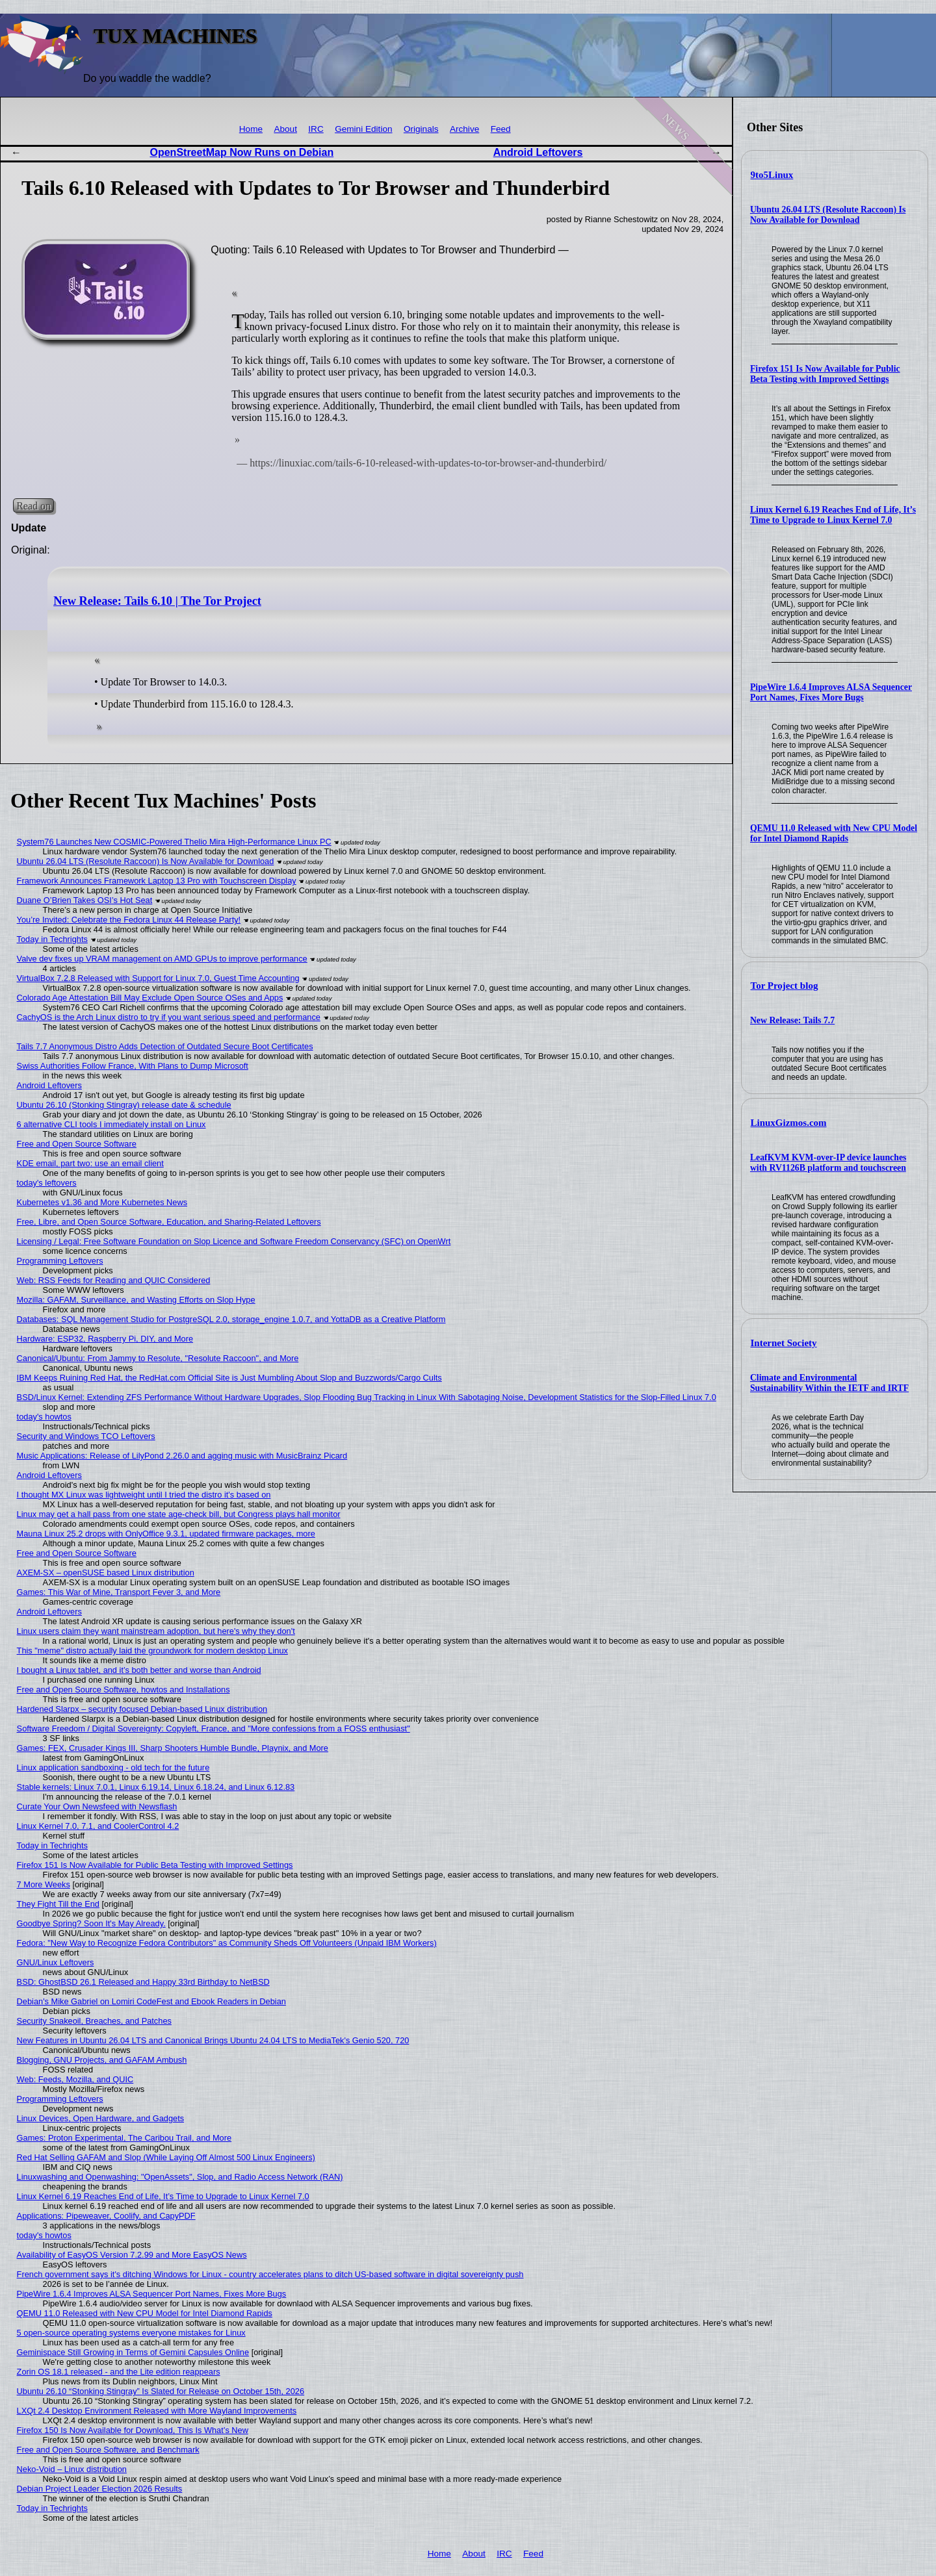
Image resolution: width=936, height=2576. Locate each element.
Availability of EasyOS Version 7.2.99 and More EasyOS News (132, 2255)
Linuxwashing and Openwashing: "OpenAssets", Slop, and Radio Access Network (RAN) (180, 2177)
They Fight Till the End (58, 1904)
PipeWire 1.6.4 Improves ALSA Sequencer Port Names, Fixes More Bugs (831, 692)
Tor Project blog (784, 985)
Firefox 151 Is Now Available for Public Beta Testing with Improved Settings (825, 374)
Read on (33, 505)
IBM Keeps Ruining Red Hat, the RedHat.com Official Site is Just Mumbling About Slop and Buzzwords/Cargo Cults (229, 1378)
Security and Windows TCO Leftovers (86, 1436)
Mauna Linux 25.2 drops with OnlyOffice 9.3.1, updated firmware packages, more (166, 1533)
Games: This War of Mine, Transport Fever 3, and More (119, 1592)
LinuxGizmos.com (789, 1122)
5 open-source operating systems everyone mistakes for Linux (131, 2333)
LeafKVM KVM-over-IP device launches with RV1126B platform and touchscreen (828, 1163)
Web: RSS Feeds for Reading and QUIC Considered (114, 1280)
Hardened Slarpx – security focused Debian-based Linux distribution (142, 1709)
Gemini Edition (363, 129)
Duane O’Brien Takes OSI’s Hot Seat (85, 900)
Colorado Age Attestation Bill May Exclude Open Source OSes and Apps (150, 997)
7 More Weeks (43, 1884)
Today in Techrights (52, 939)
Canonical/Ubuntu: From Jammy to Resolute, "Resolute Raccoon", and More (158, 1358)
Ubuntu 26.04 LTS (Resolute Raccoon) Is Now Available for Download (827, 215)
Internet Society (784, 1343)
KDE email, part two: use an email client (90, 1163)
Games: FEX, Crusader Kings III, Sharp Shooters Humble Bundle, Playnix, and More (172, 1748)
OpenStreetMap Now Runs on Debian (242, 152)
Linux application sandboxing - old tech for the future (113, 1767)
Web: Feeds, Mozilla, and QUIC (75, 2079)
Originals (421, 129)
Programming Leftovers (60, 1261)
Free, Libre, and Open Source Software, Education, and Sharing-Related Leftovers (169, 1222)
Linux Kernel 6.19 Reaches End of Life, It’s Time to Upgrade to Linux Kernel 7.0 (833, 515)
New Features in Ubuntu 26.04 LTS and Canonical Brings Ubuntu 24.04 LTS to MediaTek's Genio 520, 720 (213, 2040)
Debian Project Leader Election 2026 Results (100, 2488)
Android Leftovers (538, 152)
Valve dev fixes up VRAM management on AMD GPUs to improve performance (162, 958)
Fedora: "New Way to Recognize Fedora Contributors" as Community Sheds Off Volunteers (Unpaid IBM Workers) (227, 1943)
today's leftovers (47, 1183)
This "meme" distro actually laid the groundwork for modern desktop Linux (152, 1650)
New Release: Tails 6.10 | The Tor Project (157, 600)
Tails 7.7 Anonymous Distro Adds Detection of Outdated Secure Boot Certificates (165, 1046)
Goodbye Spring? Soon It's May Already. (91, 1923)
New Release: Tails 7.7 (792, 1020)
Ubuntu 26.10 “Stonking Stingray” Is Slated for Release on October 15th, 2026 (160, 2391)
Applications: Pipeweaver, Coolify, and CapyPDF (106, 2216)
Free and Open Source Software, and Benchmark (108, 2450)
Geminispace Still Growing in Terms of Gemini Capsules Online (133, 2352)
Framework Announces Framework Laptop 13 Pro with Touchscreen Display (156, 881)
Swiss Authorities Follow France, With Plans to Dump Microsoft (132, 1066)
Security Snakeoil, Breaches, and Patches (94, 2021)
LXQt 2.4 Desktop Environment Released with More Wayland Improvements (157, 2411)
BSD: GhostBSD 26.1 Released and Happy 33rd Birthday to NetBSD (143, 1982)
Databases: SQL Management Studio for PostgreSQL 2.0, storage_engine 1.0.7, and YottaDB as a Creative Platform (231, 1319)
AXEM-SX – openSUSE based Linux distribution (105, 1572)
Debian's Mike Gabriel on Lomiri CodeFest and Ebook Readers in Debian (151, 2001)
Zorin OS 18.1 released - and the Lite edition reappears (118, 2372)
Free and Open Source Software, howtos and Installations (123, 1689)
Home (251, 129)
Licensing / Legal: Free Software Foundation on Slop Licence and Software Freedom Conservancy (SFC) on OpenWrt (234, 1241)
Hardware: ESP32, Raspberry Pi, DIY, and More (105, 1339)
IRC (315, 129)
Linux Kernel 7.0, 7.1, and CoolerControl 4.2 (98, 1826)
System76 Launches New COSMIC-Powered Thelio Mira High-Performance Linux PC (174, 842)
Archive (464, 129)
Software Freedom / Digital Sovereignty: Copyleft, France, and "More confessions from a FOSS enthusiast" (213, 1728)
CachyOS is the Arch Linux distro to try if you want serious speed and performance (168, 1017)
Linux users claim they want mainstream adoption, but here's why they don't (156, 1631)
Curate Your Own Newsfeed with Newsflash (97, 1806)
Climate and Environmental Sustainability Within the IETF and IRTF (829, 1383)
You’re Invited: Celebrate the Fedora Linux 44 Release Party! (129, 920)
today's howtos (44, 1417)
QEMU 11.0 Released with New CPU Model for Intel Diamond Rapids (833, 833)
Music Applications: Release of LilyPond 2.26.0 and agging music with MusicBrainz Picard (182, 1455)
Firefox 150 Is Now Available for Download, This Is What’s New (132, 2430)
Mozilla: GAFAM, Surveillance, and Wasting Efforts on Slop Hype (136, 1300)
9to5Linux (772, 175)
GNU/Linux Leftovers (55, 1962)
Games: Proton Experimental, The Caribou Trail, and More (124, 2138)
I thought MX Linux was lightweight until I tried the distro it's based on (144, 1494)
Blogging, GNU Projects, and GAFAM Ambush (102, 2060)
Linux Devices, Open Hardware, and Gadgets (101, 2118)
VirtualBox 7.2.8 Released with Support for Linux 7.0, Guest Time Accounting (158, 978)
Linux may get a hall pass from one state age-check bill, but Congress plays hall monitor (179, 1514)
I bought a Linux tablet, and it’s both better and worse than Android (139, 1670)
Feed (501, 129)
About (285, 129)
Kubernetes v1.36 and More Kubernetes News (102, 1202)
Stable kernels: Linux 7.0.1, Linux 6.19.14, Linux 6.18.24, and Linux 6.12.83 (156, 1787)
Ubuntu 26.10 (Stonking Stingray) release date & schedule (124, 1105)
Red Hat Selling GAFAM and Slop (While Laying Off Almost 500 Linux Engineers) (166, 2157)
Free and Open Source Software (76, 1144)
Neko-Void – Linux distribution (72, 2469)
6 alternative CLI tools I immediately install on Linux (111, 1124)
